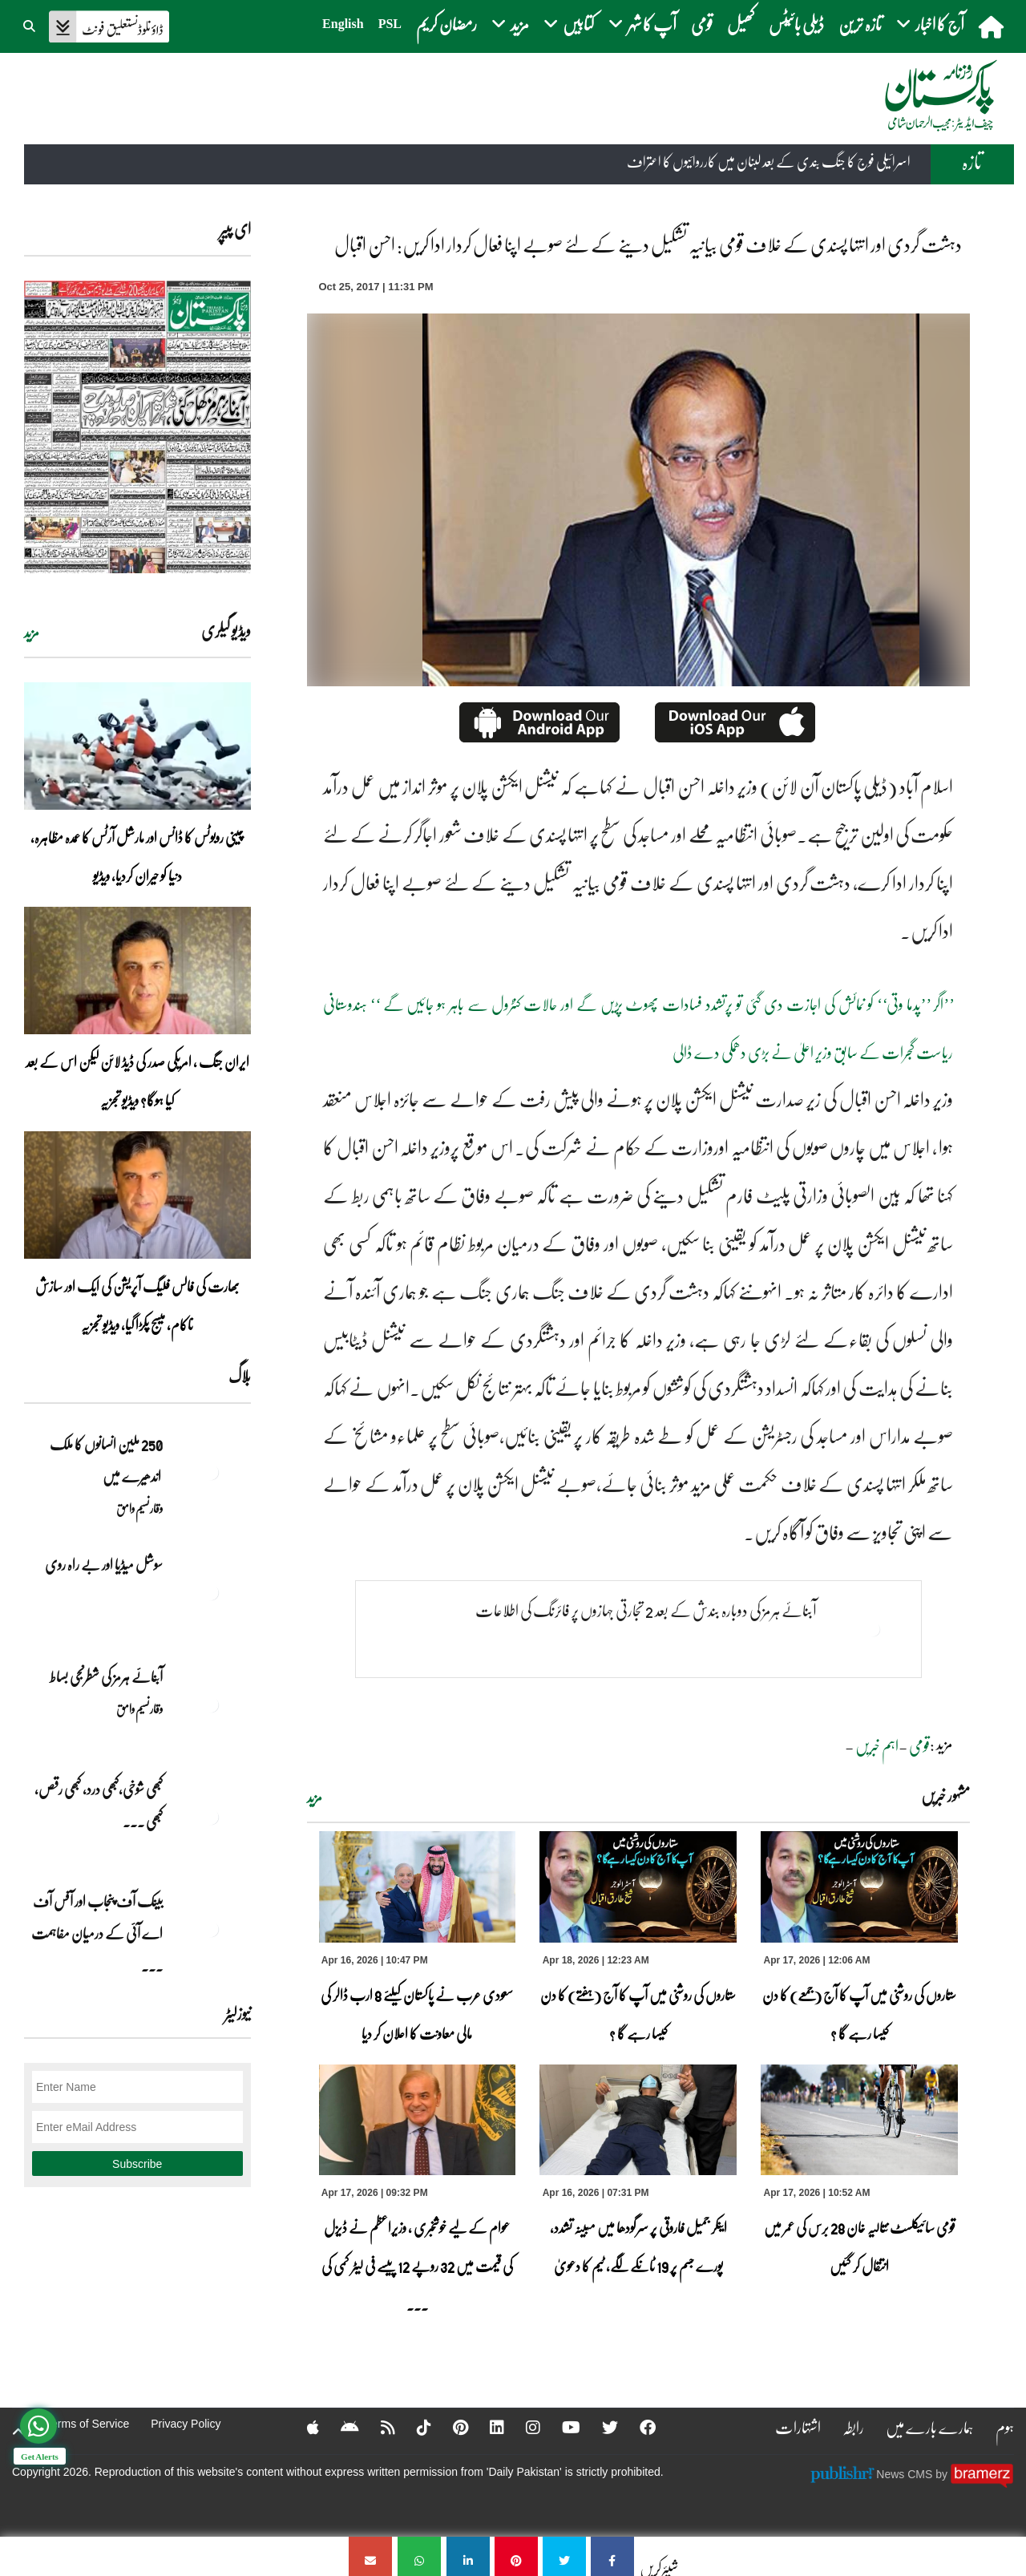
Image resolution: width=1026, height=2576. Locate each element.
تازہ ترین (860, 23)
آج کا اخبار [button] (930, 23)
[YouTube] (560, 2427)
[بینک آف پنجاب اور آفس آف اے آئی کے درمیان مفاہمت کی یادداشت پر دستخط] (211, 1929)
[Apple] (302, 2427)
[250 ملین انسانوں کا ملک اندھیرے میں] (211, 1472)
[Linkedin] (486, 2427)
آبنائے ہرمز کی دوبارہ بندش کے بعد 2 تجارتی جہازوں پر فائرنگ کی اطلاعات (646, 1610)
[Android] (339, 2427)
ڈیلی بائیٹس (796, 23)
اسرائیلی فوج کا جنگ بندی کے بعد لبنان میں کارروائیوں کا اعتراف (769, 162)
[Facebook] (637, 2427)
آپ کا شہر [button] (642, 23)
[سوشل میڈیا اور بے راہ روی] (211, 1592)
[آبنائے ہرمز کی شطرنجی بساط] (211, 1704)
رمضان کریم (446, 23)
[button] (30, 24)
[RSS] (377, 2427)
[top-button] (18, 2431)
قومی (702, 23)
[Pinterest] (450, 2427)
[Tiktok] (413, 2427)
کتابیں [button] (568, 23)
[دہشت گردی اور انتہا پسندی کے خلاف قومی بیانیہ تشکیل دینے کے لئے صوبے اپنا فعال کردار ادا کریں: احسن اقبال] (612, 2556)
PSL (390, 23)
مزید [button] (510, 23)
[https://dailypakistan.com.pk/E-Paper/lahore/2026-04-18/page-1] (137, 427)
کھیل (740, 23)
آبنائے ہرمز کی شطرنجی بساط (106, 1676)
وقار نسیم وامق (139, 1508)
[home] (992, 26)
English (343, 23)
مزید (314, 1797)
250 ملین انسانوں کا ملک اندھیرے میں (105, 1460)
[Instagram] (522, 2427)
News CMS (905, 2474)
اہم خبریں (877, 1745)
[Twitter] (599, 2427)
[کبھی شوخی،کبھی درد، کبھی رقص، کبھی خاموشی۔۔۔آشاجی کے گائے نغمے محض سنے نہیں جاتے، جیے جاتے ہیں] (211, 1817)
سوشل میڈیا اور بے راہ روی (103, 1564)
